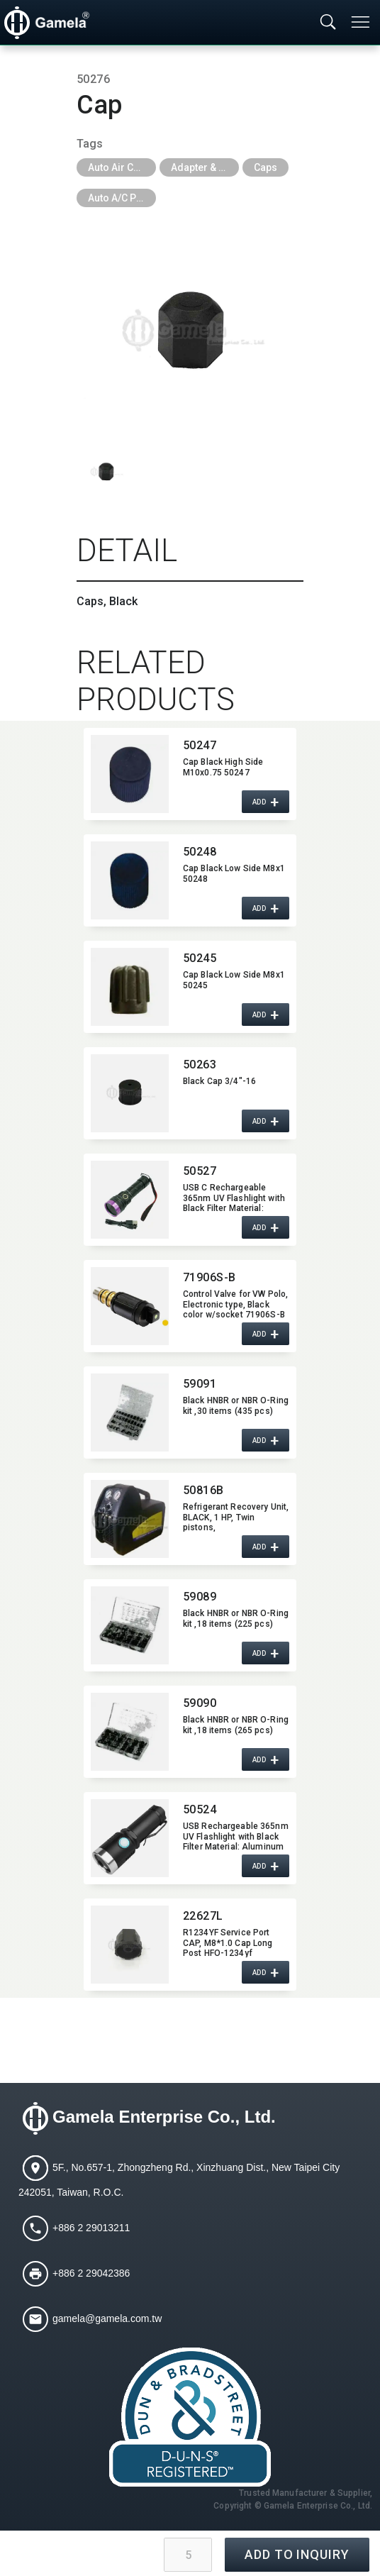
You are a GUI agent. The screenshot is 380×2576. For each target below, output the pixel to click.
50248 (199, 851)
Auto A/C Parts (121, 198)
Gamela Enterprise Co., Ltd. (164, 2117)
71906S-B (209, 1277)
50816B (203, 1490)
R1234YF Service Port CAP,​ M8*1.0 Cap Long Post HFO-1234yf (227, 1942)
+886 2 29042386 (91, 2273)
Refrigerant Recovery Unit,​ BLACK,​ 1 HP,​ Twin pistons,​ (236, 1517)
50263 (199, 1064)
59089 (199, 1596)
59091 (199, 1384)
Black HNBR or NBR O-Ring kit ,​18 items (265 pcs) (236, 1725)
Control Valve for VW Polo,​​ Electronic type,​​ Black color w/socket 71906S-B (235, 1304)
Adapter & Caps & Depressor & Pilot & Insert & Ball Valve (205, 167)
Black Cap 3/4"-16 (219, 1081)
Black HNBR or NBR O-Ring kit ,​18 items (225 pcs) (236, 1618)
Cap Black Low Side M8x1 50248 (234, 873)
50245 (199, 958)
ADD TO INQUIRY (297, 2554)
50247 (199, 745)
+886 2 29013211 (91, 2227)
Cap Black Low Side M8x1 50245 (234, 980)
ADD (259, 802)
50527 (199, 1171)
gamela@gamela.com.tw (107, 2318)
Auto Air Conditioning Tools (122, 167)
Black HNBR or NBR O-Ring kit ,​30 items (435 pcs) (236, 1405)
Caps (265, 167)
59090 (199, 1703)
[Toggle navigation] (361, 22)
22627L (203, 1916)
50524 (199, 1809)
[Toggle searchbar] (328, 23)
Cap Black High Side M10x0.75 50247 (223, 767)
